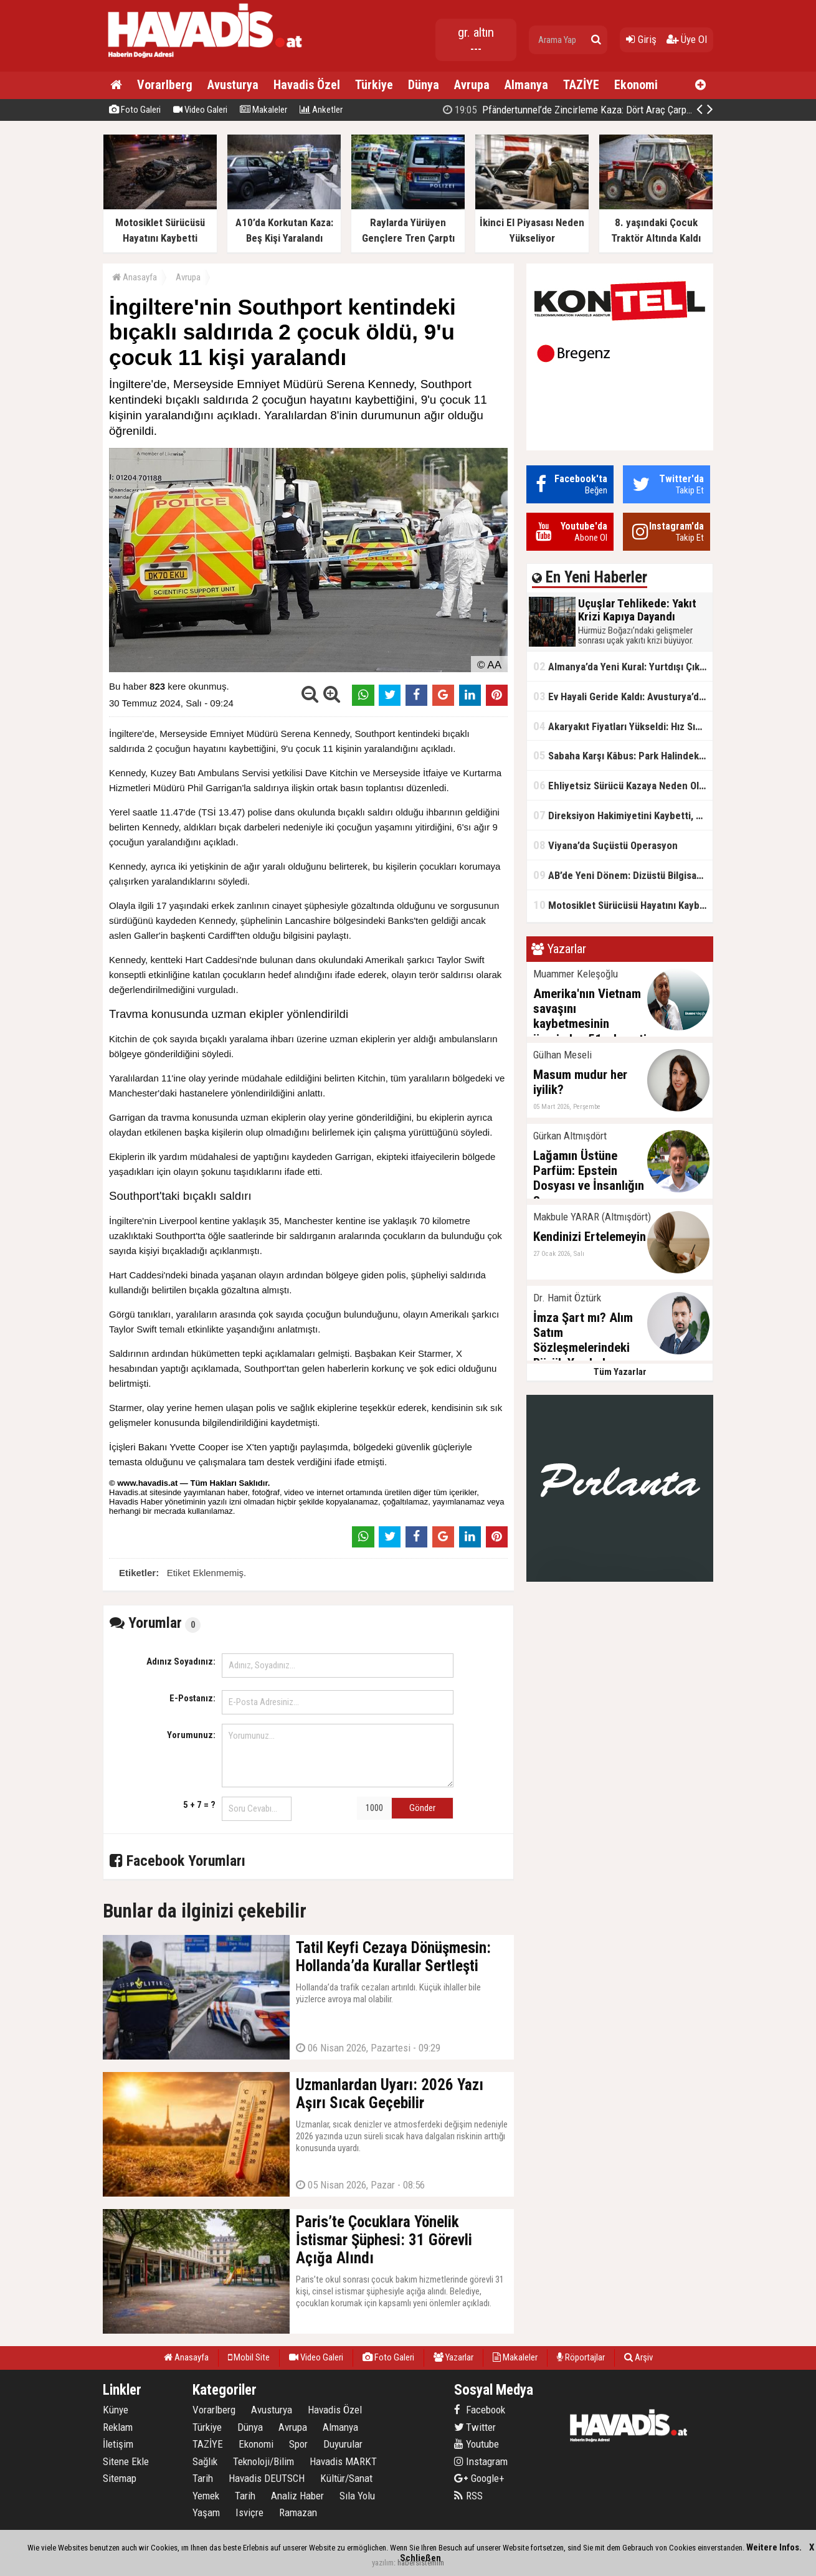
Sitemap (119, 2478)
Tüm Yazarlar (620, 1371)
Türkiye (374, 84)
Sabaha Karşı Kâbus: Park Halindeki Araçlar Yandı (623, 755)
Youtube (476, 2444)
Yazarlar (453, 2357)
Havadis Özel (306, 84)
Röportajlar (581, 2357)
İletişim (118, 2444)
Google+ (479, 2478)
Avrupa (472, 84)
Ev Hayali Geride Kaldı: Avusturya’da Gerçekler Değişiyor (623, 696)
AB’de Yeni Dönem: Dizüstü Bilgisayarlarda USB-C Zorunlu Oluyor (623, 875)
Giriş (641, 39)
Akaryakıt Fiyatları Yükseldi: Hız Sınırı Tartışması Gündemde (623, 726)
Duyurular (343, 2444)
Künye (115, 2409)
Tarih (202, 2478)
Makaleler (263, 109)
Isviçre (249, 2512)
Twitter (475, 2427)
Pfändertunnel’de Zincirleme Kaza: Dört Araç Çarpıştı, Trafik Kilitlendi (605, 109)
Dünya (423, 84)
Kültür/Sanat (346, 2478)
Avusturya (233, 84)
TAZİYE (581, 84)
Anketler (321, 109)
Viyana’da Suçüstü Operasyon (605, 845)
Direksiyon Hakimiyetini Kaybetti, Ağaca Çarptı (623, 815)
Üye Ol (687, 39)
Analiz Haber (297, 2495)
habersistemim (420, 2562)
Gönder (422, 1807)
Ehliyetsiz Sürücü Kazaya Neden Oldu (621, 785)
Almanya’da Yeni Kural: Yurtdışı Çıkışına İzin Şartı (623, 666)
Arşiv (638, 2357)
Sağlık (204, 2461)
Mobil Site (249, 2357)
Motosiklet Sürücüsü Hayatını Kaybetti (623, 905)
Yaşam (206, 2512)
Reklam (118, 2427)
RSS (468, 2495)
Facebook (479, 2409)
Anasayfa (134, 277)
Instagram (481, 2461)
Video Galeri (200, 109)
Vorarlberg (164, 84)
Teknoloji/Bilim (263, 2461)
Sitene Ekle (126, 2461)
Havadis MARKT (343, 2461)
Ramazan (298, 2512)
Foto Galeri (135, 109)
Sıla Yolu (357, 2495)
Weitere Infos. (774, 2547)
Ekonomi (636, 84)
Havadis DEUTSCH (267, 2478)
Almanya (526, 84)
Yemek (205, 2495)
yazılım (383, 2562)
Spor (298, 2444)
